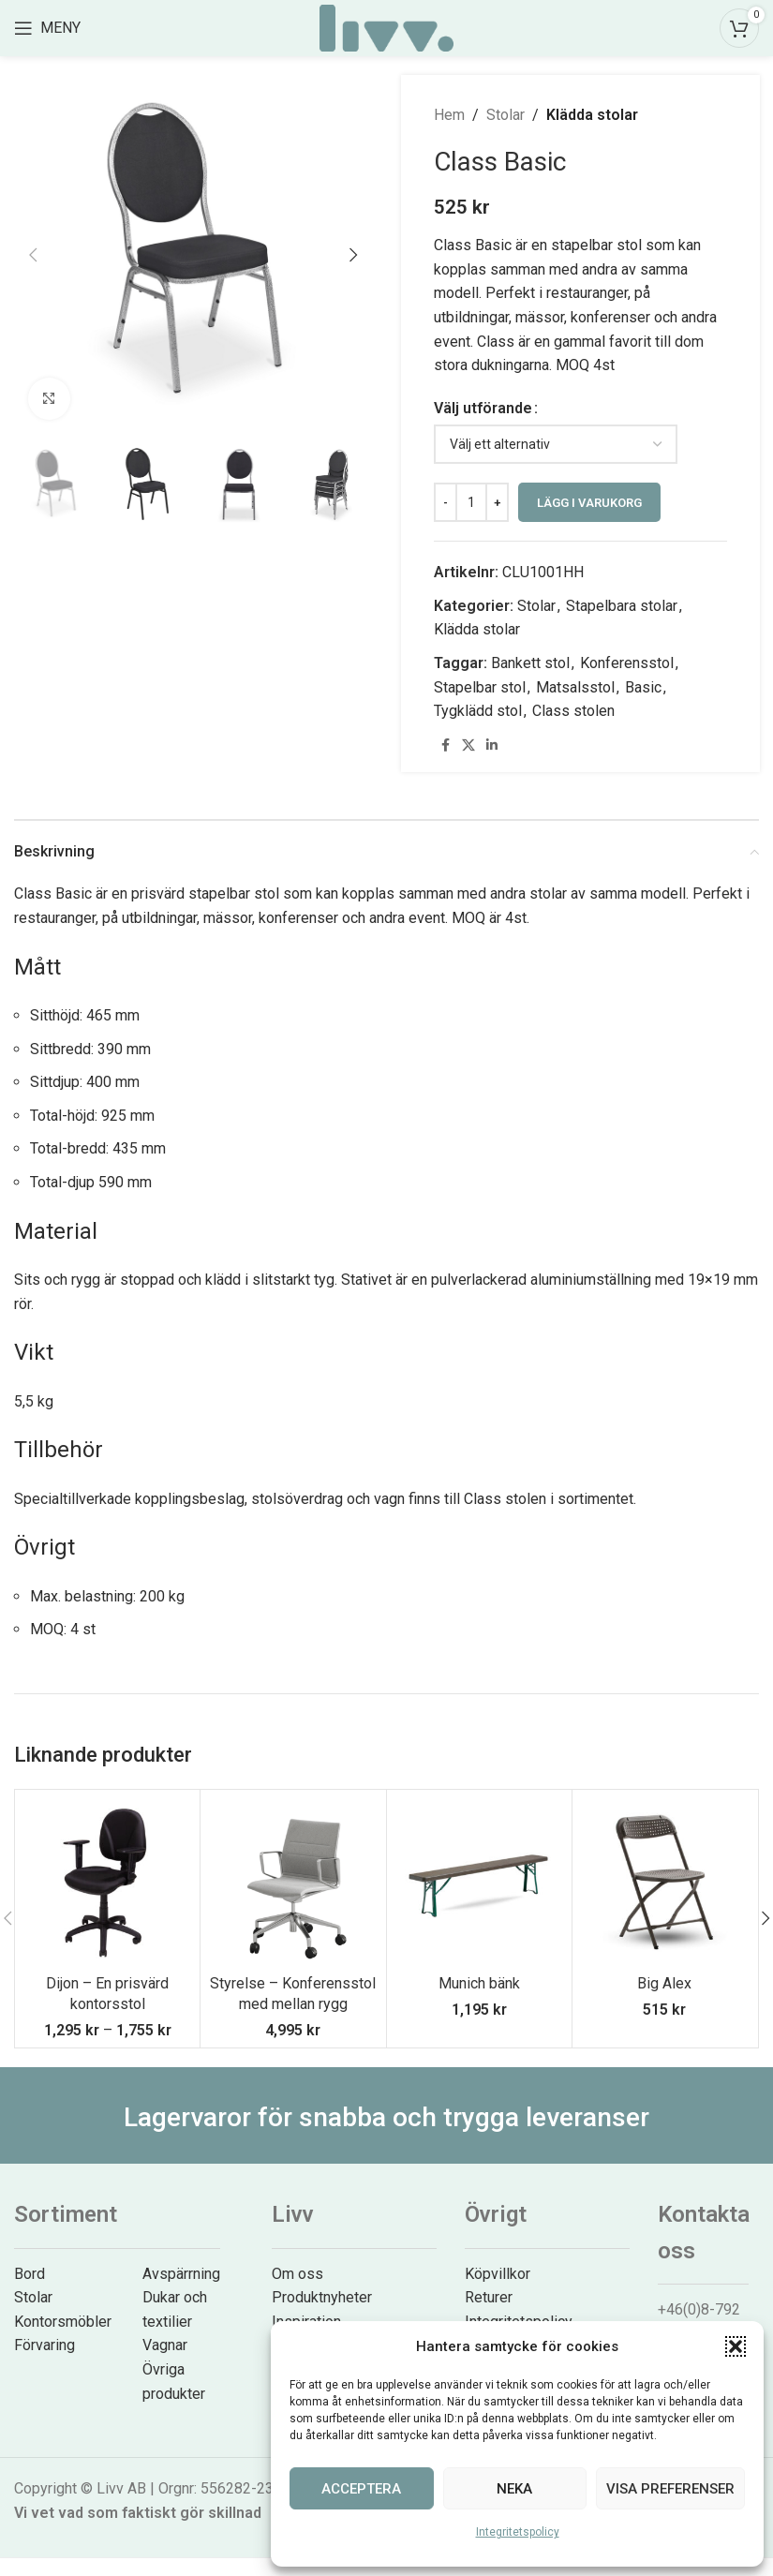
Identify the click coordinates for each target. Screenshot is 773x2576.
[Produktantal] (471, 502)
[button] (735, 2346)
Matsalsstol (575, 687)
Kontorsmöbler (62, 2321)
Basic (643, 687)
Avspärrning (181, 2274)
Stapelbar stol (480, 687)
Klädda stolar (592, 115)
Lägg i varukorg (589, 503)
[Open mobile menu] (47, 28)
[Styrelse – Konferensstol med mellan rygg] (293, 1882)
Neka (514, 2488)
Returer (489, 2297)
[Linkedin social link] (492, 745)
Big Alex (664, 1983)
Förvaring (44, 2345)
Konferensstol (627, 663)
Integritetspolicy (517, 2532)
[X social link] (468, 745)
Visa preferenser (670, 2488)
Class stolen (573, 711)
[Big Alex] (665, 1882)
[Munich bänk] (479, 1882)
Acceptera (361, 2488)
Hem (449, 115)
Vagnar (164, 2345)
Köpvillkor (497, 2274)
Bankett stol (530, 663)
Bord (29, 2274)
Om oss (297, 2274)
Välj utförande (483, 408)
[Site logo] (386, 27)
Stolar (505, 115)
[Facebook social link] (445, 745)
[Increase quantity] (497, 502)
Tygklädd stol (478, 711)
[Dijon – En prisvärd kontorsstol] (107, 1882)
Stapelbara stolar (621, 606)
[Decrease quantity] (445, 502)
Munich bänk (479, 1983)
